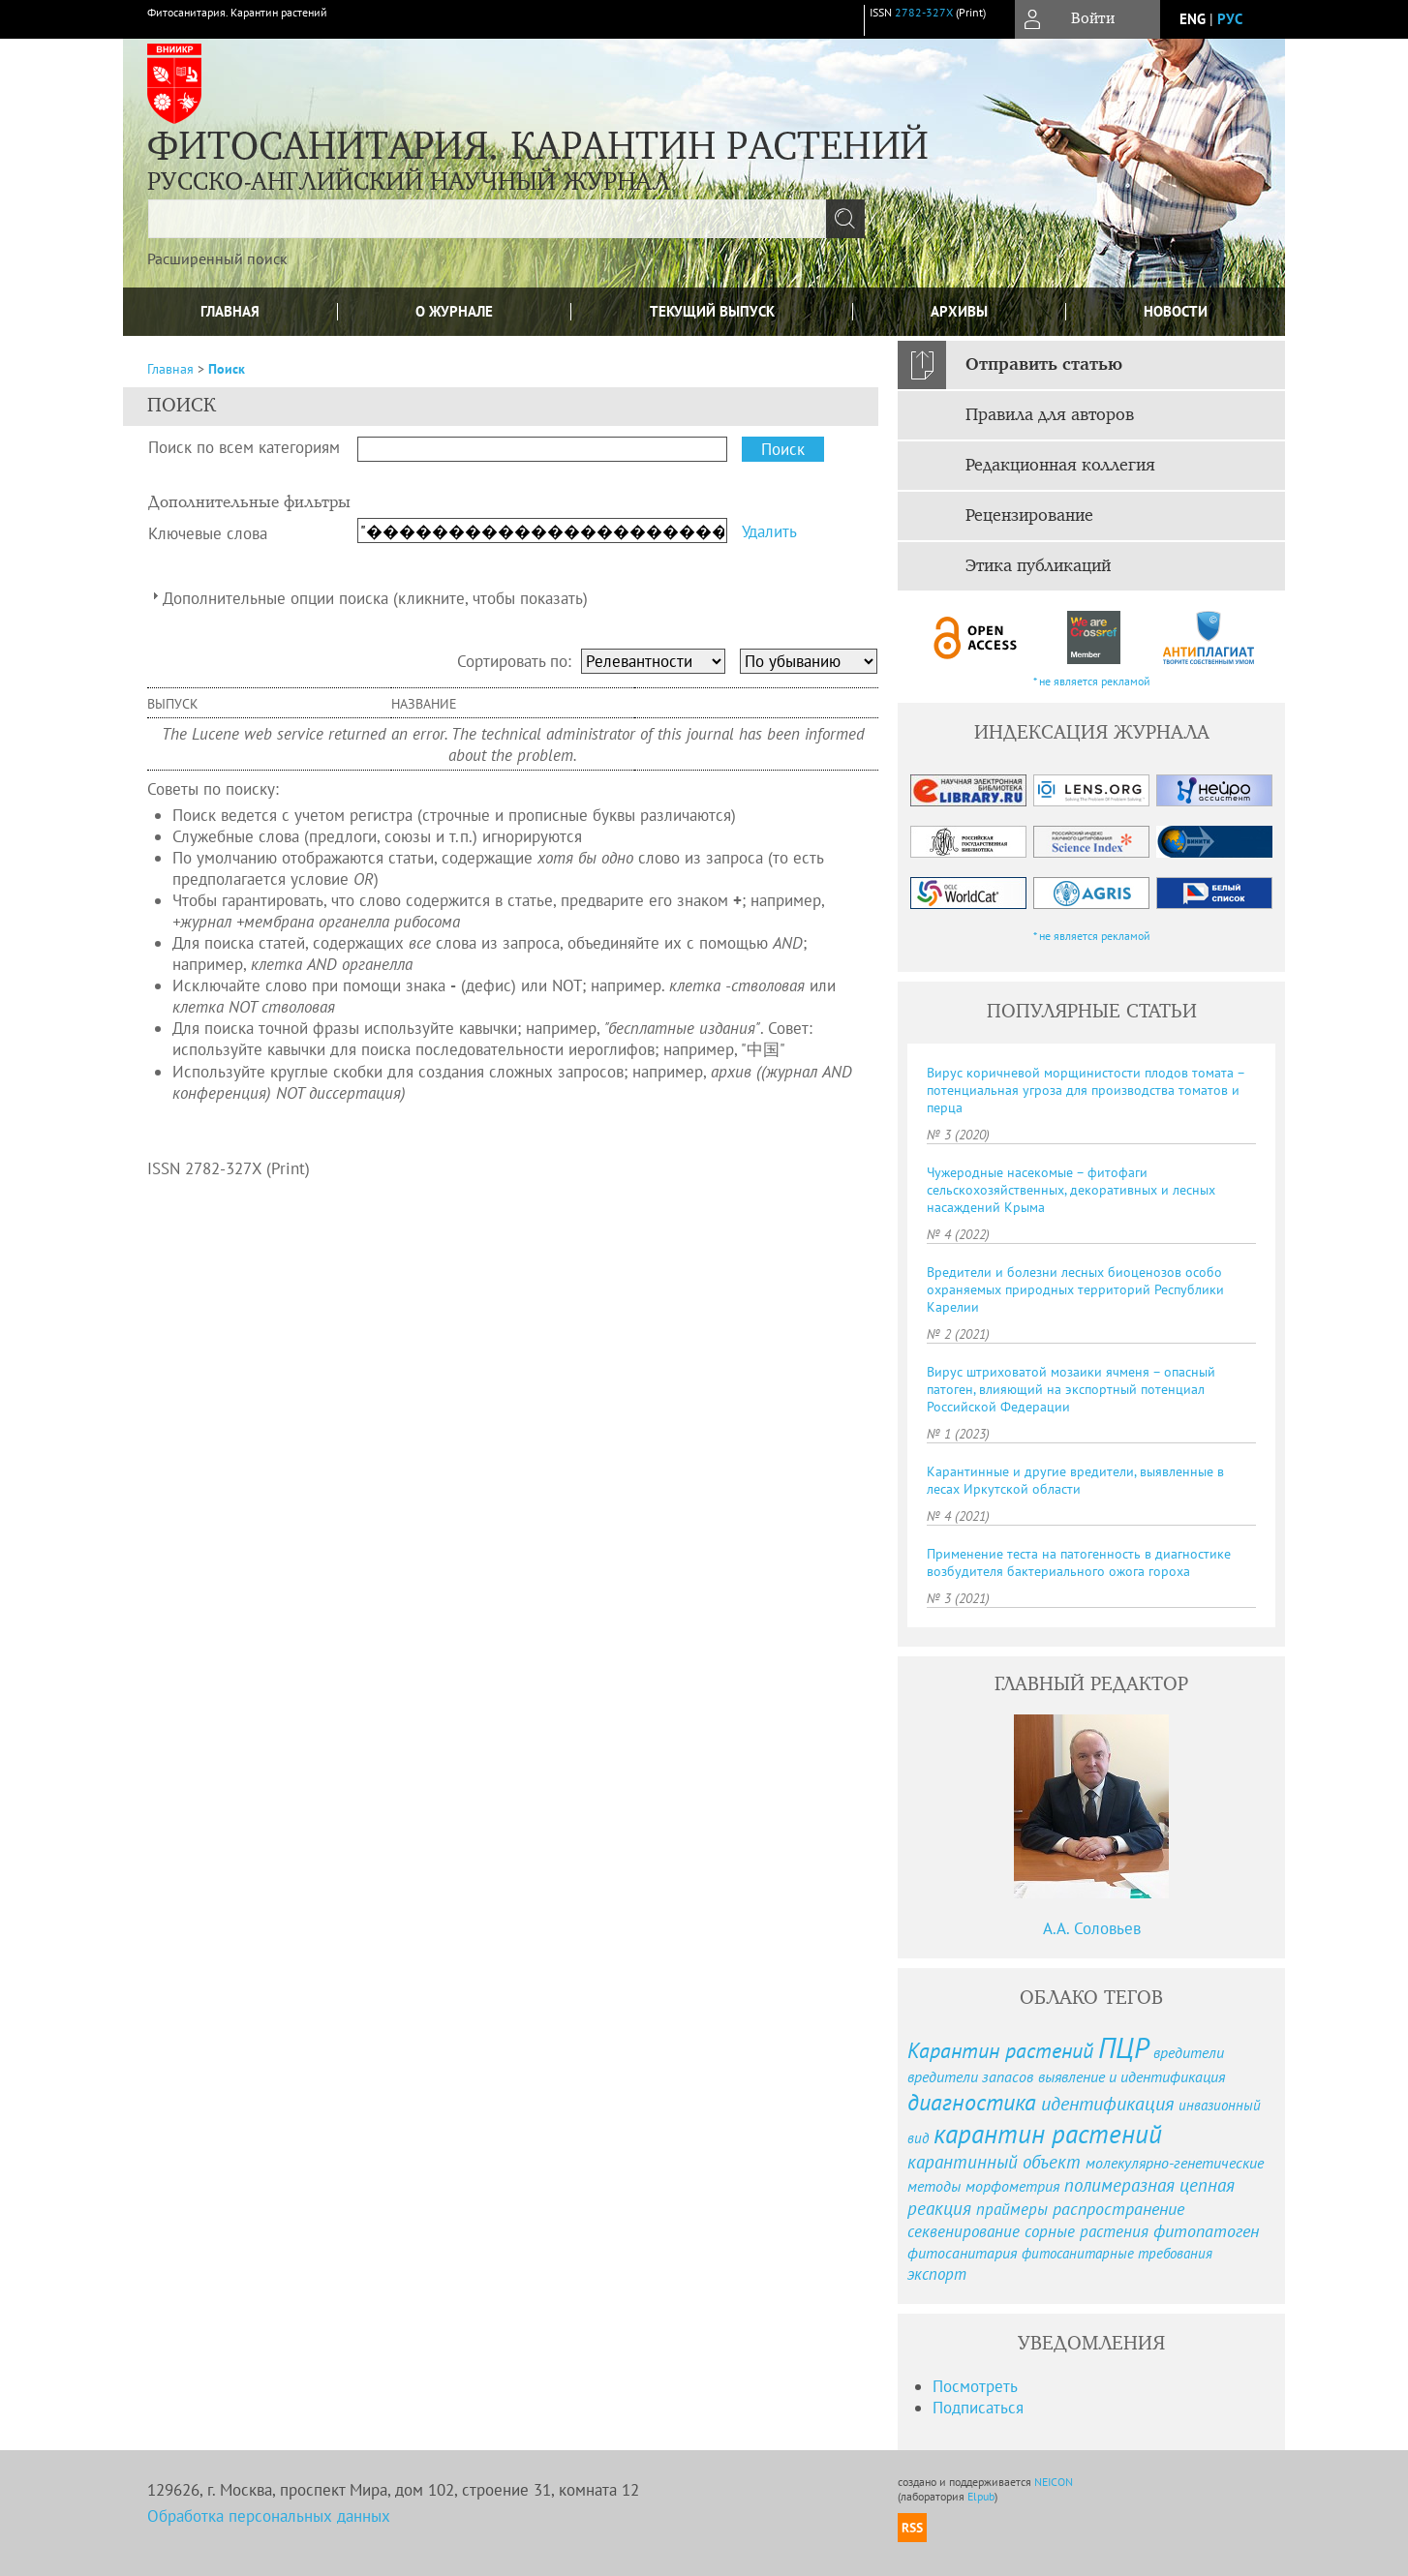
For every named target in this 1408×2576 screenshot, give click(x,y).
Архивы (959, 311)
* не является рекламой (1091, 681)
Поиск (226, 369)
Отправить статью (1043, 365)
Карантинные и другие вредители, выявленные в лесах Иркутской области (1075, 1480)
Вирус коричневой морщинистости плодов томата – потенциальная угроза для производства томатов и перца (1085, 1090)
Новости (1176, 311)
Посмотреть (975, 2386)
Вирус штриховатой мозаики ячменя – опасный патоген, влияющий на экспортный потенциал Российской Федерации (1071, 1389)
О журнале (454, 311)
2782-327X (924, 12)
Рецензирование (1029, 516)
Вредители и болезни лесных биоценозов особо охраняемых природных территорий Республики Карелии (1075, 1289)
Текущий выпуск (712, 311)
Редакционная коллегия (1060, 465)
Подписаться (978, 2407)
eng (1192, 19)
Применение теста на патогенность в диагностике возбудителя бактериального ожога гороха (1079, 1562)
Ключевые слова (207, 533)
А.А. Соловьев (1092, 1928)
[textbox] (487, 218)
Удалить (769, 531)
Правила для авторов (1049, 415)
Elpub (981, 2496)
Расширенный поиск (217, 258)
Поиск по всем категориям (244, 447)
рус (1229, 19)
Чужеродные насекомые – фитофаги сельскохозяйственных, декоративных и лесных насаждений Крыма (1071, 1190)
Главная (230, 311)
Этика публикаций (1038, 566)
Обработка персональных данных (268, 2516)
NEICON (1053, 2481)
